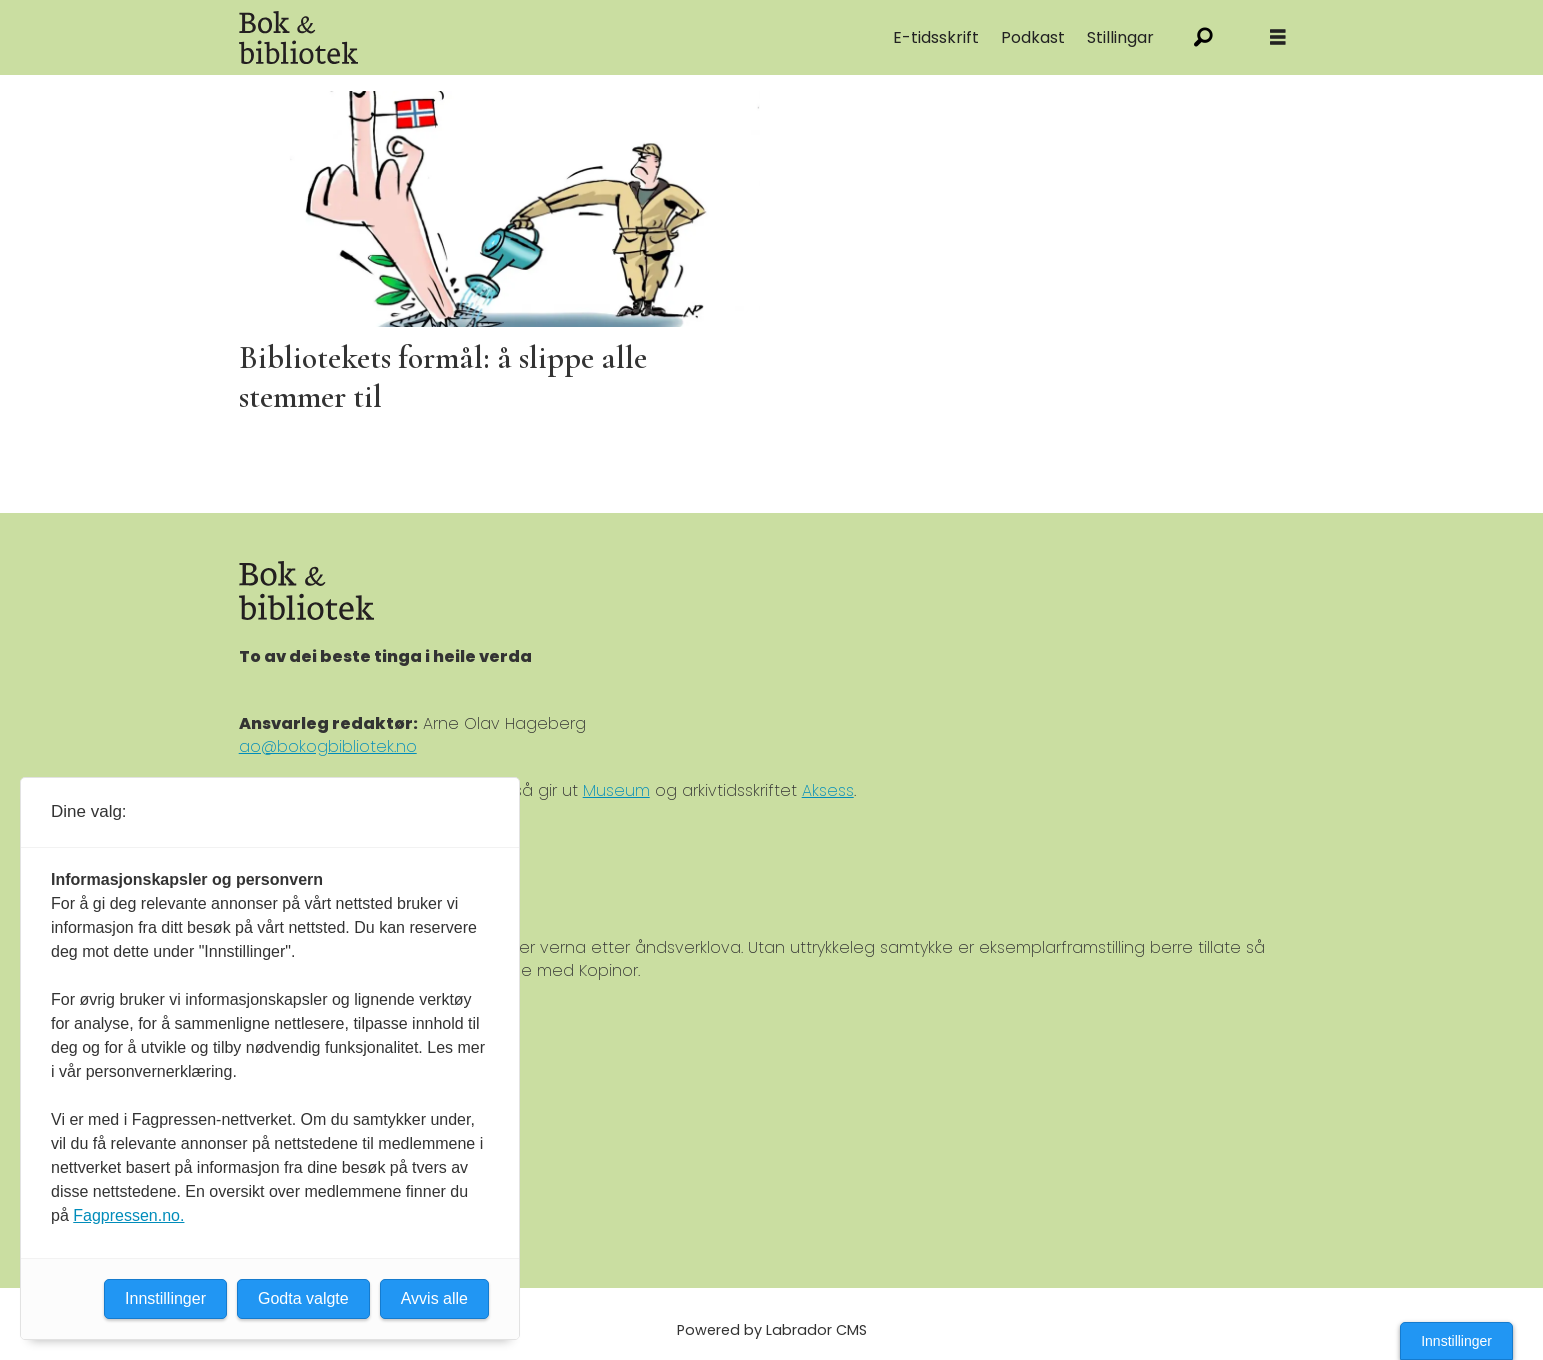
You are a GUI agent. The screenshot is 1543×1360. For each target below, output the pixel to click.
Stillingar (1120, 37)
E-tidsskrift (936, 37)
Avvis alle (434, 1298)
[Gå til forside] (299, 37)
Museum (616, 790)
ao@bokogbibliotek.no (328, 746)
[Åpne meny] (1278, 37)
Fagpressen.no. (128, 1215)
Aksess (828, 790)
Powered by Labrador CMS (772, 1330)
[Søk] (1203, 37)
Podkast (1033, 37)
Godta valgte (303, 1298)
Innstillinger (1456, 1341)
